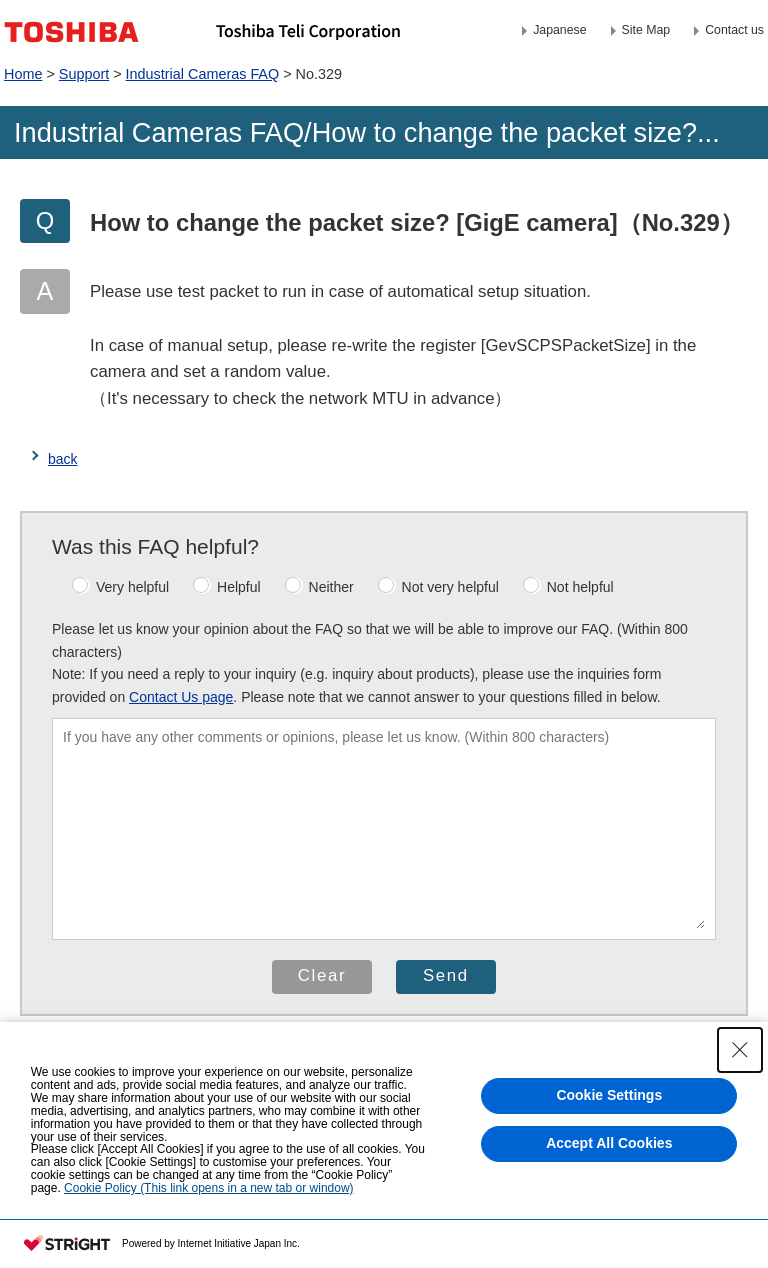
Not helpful (568, 586)
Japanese (559, 30)
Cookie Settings (609, 1105)
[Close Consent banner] (740, 1059)
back (63, 459)
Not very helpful (438, 586)
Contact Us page (181, 697)
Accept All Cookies (609, 1153)
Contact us (734, 30)
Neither (319, 586)
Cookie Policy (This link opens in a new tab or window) (208, 1189)
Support (84, 74)
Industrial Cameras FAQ (203, 74)
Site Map (646, 30)
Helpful (227, 586)
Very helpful (120, 586)
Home (23, 74)
